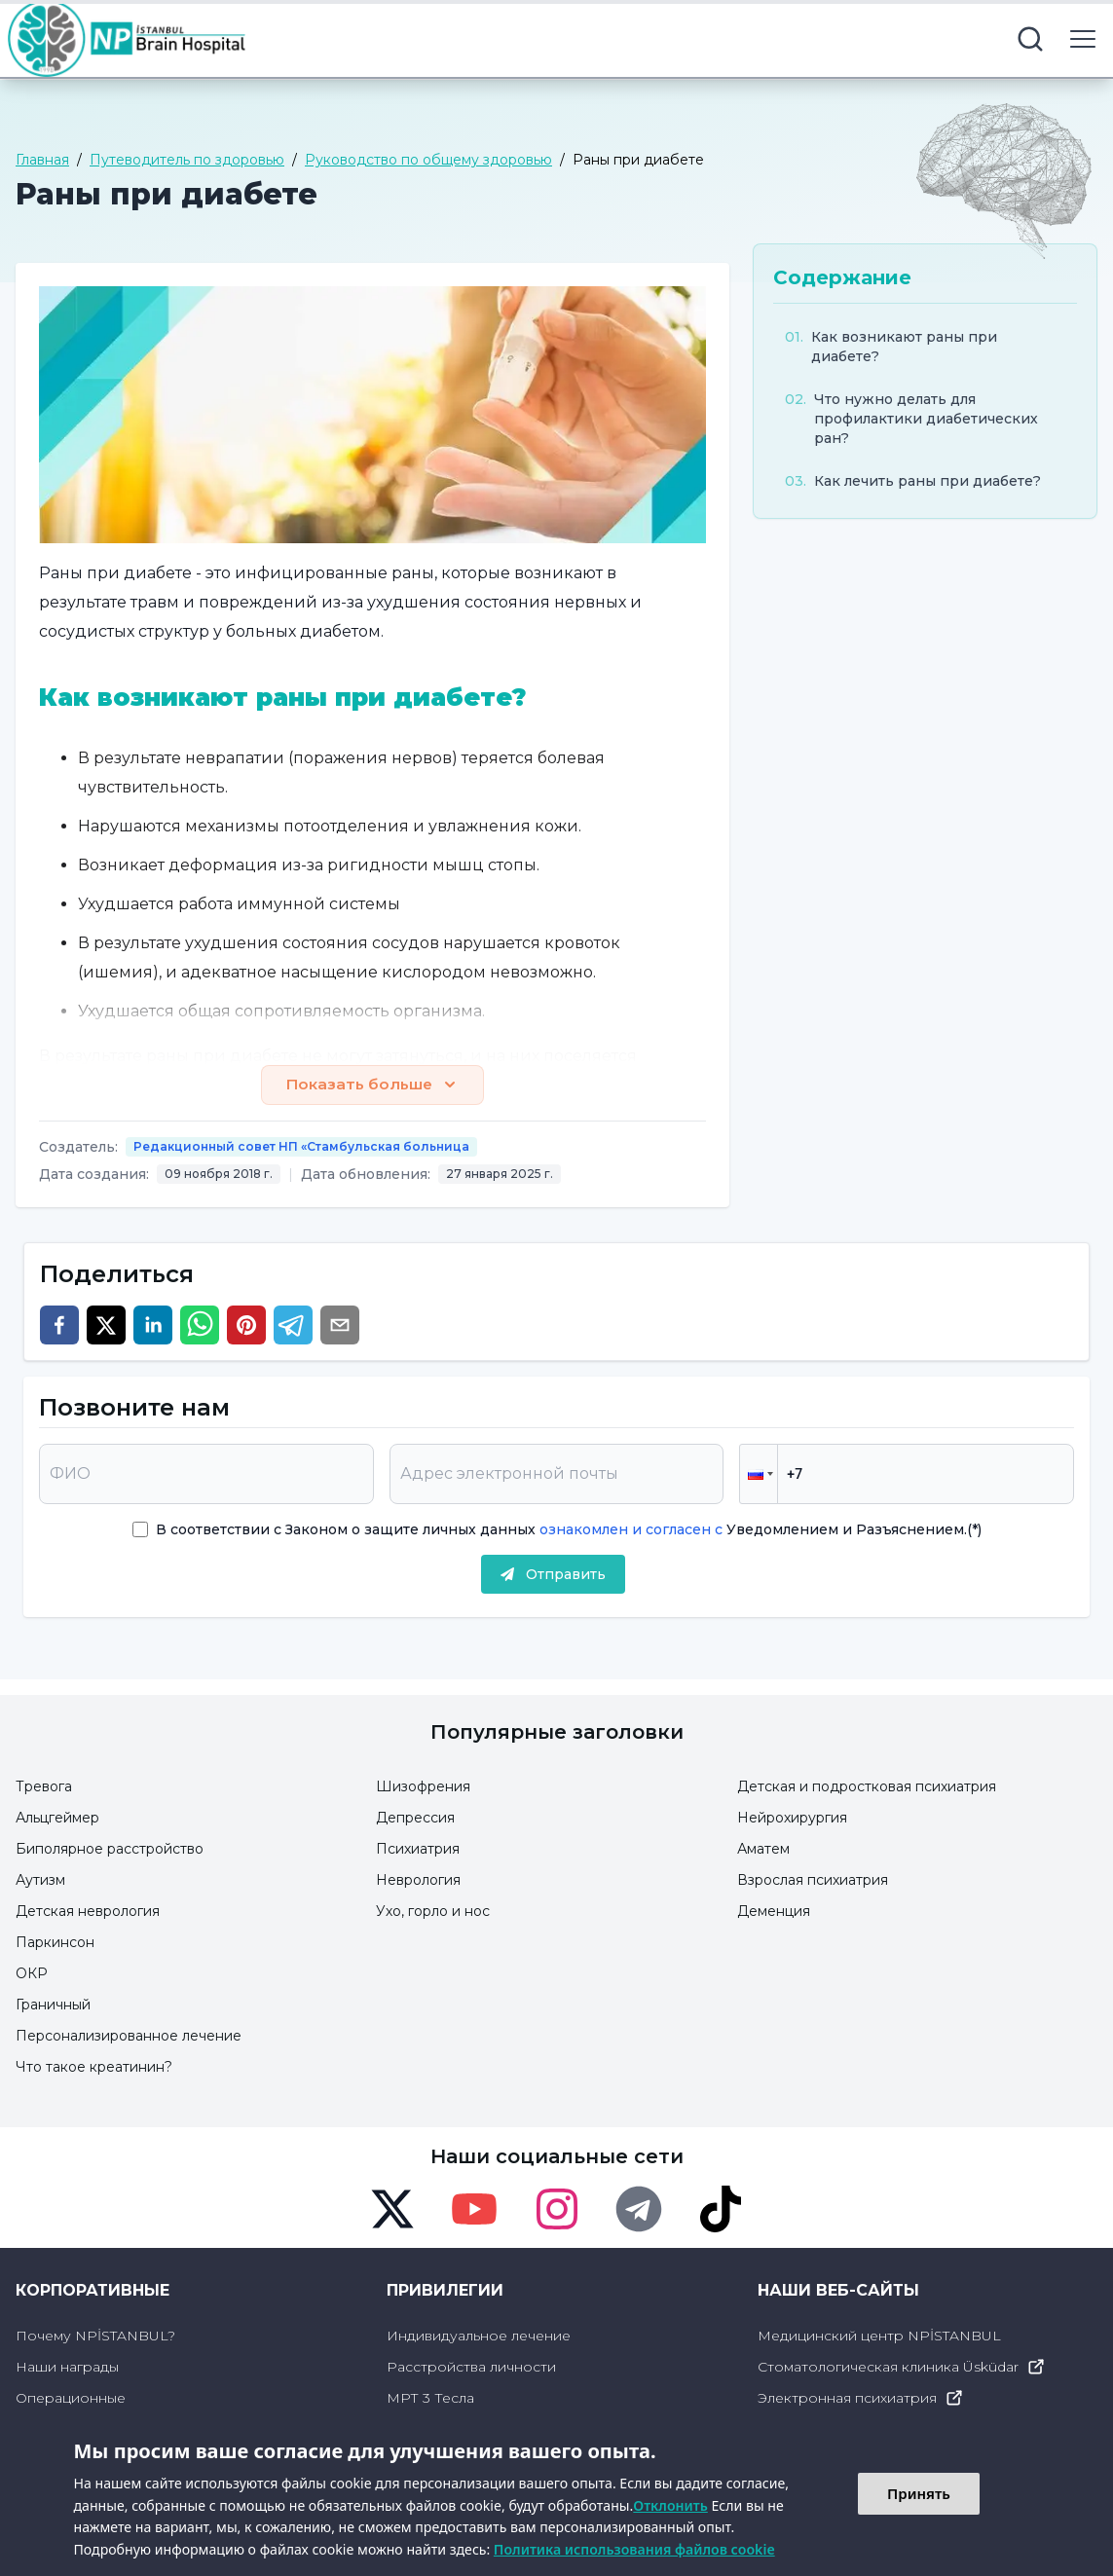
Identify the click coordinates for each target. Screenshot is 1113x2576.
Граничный (53, 2005)
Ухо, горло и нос (433, 1912)
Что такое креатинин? (94, 2068)
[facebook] (59, 1325)
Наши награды (67, 2367)
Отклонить (670, 2505)
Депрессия (415, 1818)
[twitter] (106, 1325)
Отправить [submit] (553, 1575)
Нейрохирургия (792, 1818)
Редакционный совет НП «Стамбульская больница (301, 1147)
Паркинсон (55, 1943)
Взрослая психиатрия (812, 1881)
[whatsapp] (199, 1325)
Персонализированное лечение (128, 2036)
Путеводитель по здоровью (187, 159)
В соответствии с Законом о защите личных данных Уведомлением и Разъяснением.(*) (569, 1530)
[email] (339, 1325)
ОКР (32, 1974)
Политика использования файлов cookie (634, 2549)
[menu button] (1082, 39)
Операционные (71, 2399)
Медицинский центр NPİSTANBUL (879, 2336)
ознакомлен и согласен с (629, 1530)
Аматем (763, 1849)
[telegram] (293, 1325)
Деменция (773, 1912)
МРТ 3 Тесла (430, 2399)
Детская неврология (88, 1912)
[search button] (1030, 39)
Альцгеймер (57, 1818)
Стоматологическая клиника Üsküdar (902, 2367)
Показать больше (372, 1085)
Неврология (418, 1881)
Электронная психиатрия (861, 2399)
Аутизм (40, 1881)
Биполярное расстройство (110, 1849)
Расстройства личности (471, 2367)
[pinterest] (246, 1325)
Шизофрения (423, 1787)
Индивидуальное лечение (479, 2336)
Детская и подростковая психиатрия (866, 1787)
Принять (918, 2493)
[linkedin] (152, 1325)
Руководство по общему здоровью (428, 159)
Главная (42, 159)
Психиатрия (418, 1849)
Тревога (44, 1787)
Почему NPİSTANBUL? (95, 2336)
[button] (758, 1475)
